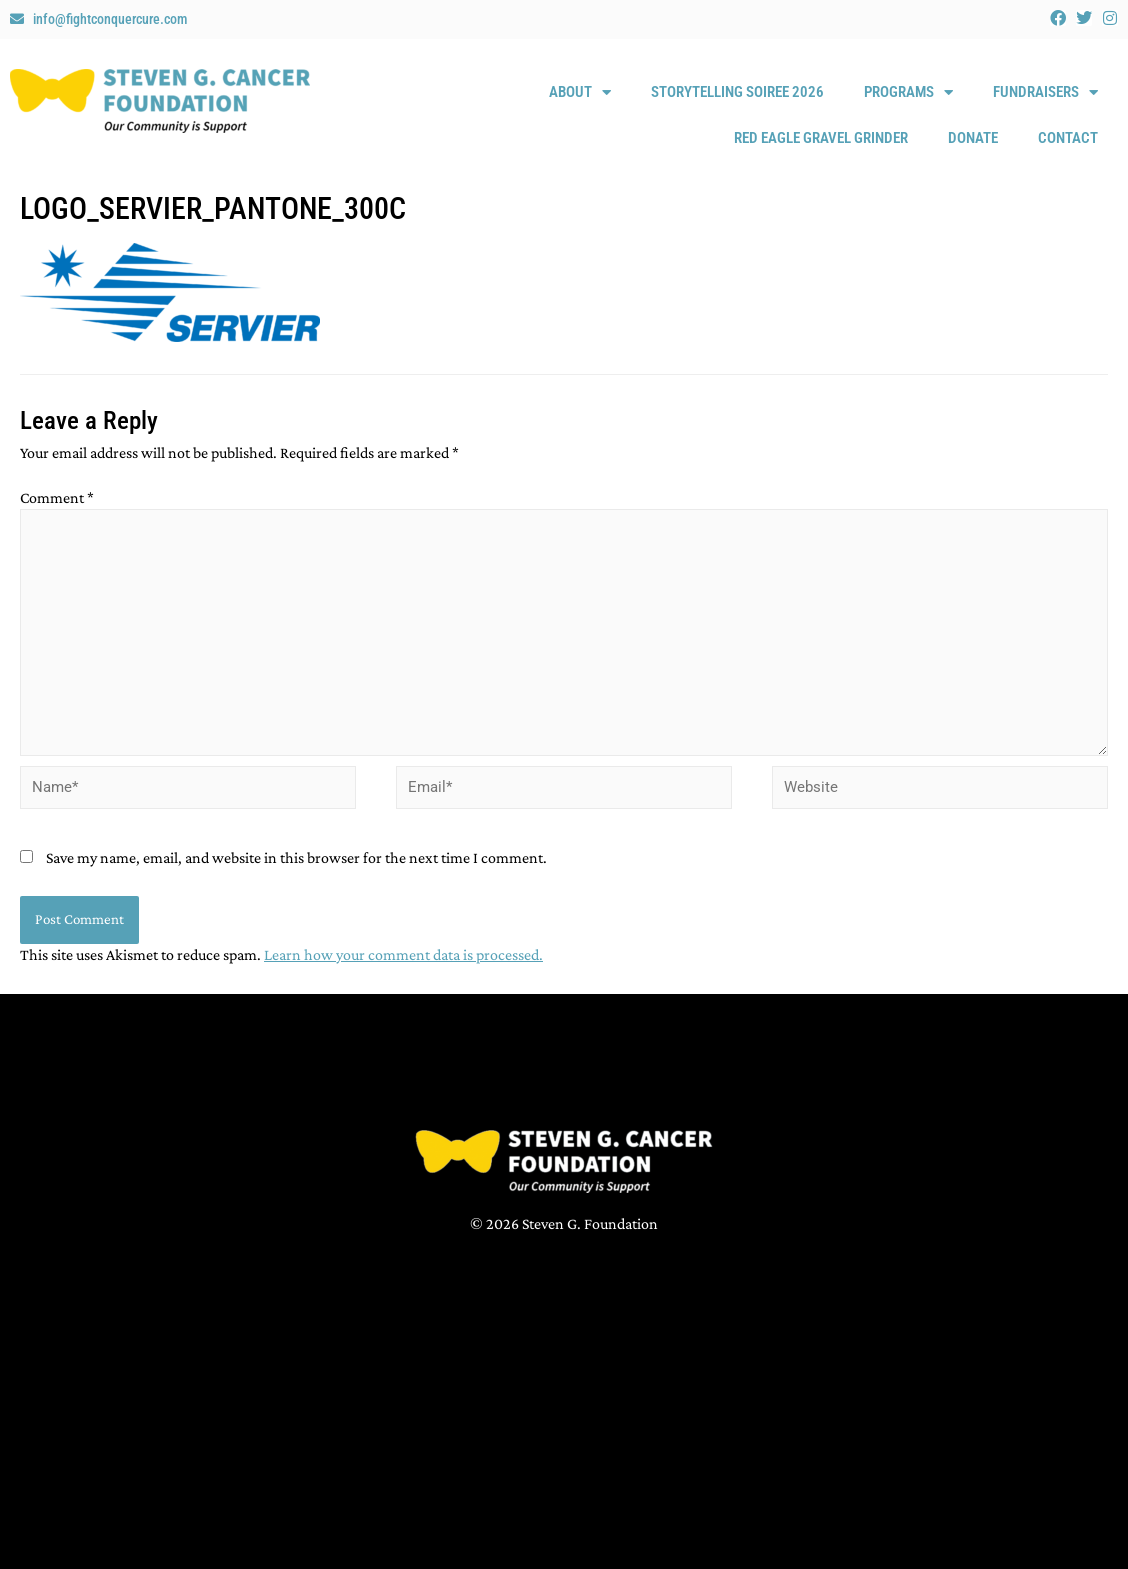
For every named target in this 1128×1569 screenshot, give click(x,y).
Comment (57, 497)
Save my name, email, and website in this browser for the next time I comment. (296, 857)
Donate (973, 138)
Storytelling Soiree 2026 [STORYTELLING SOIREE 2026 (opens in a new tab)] (737, 92)
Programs (908, 92)
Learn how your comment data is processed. (403, 954)
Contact (1068, 138)
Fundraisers (1045, 92)
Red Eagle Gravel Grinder (821, 138)
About (580, 92)
